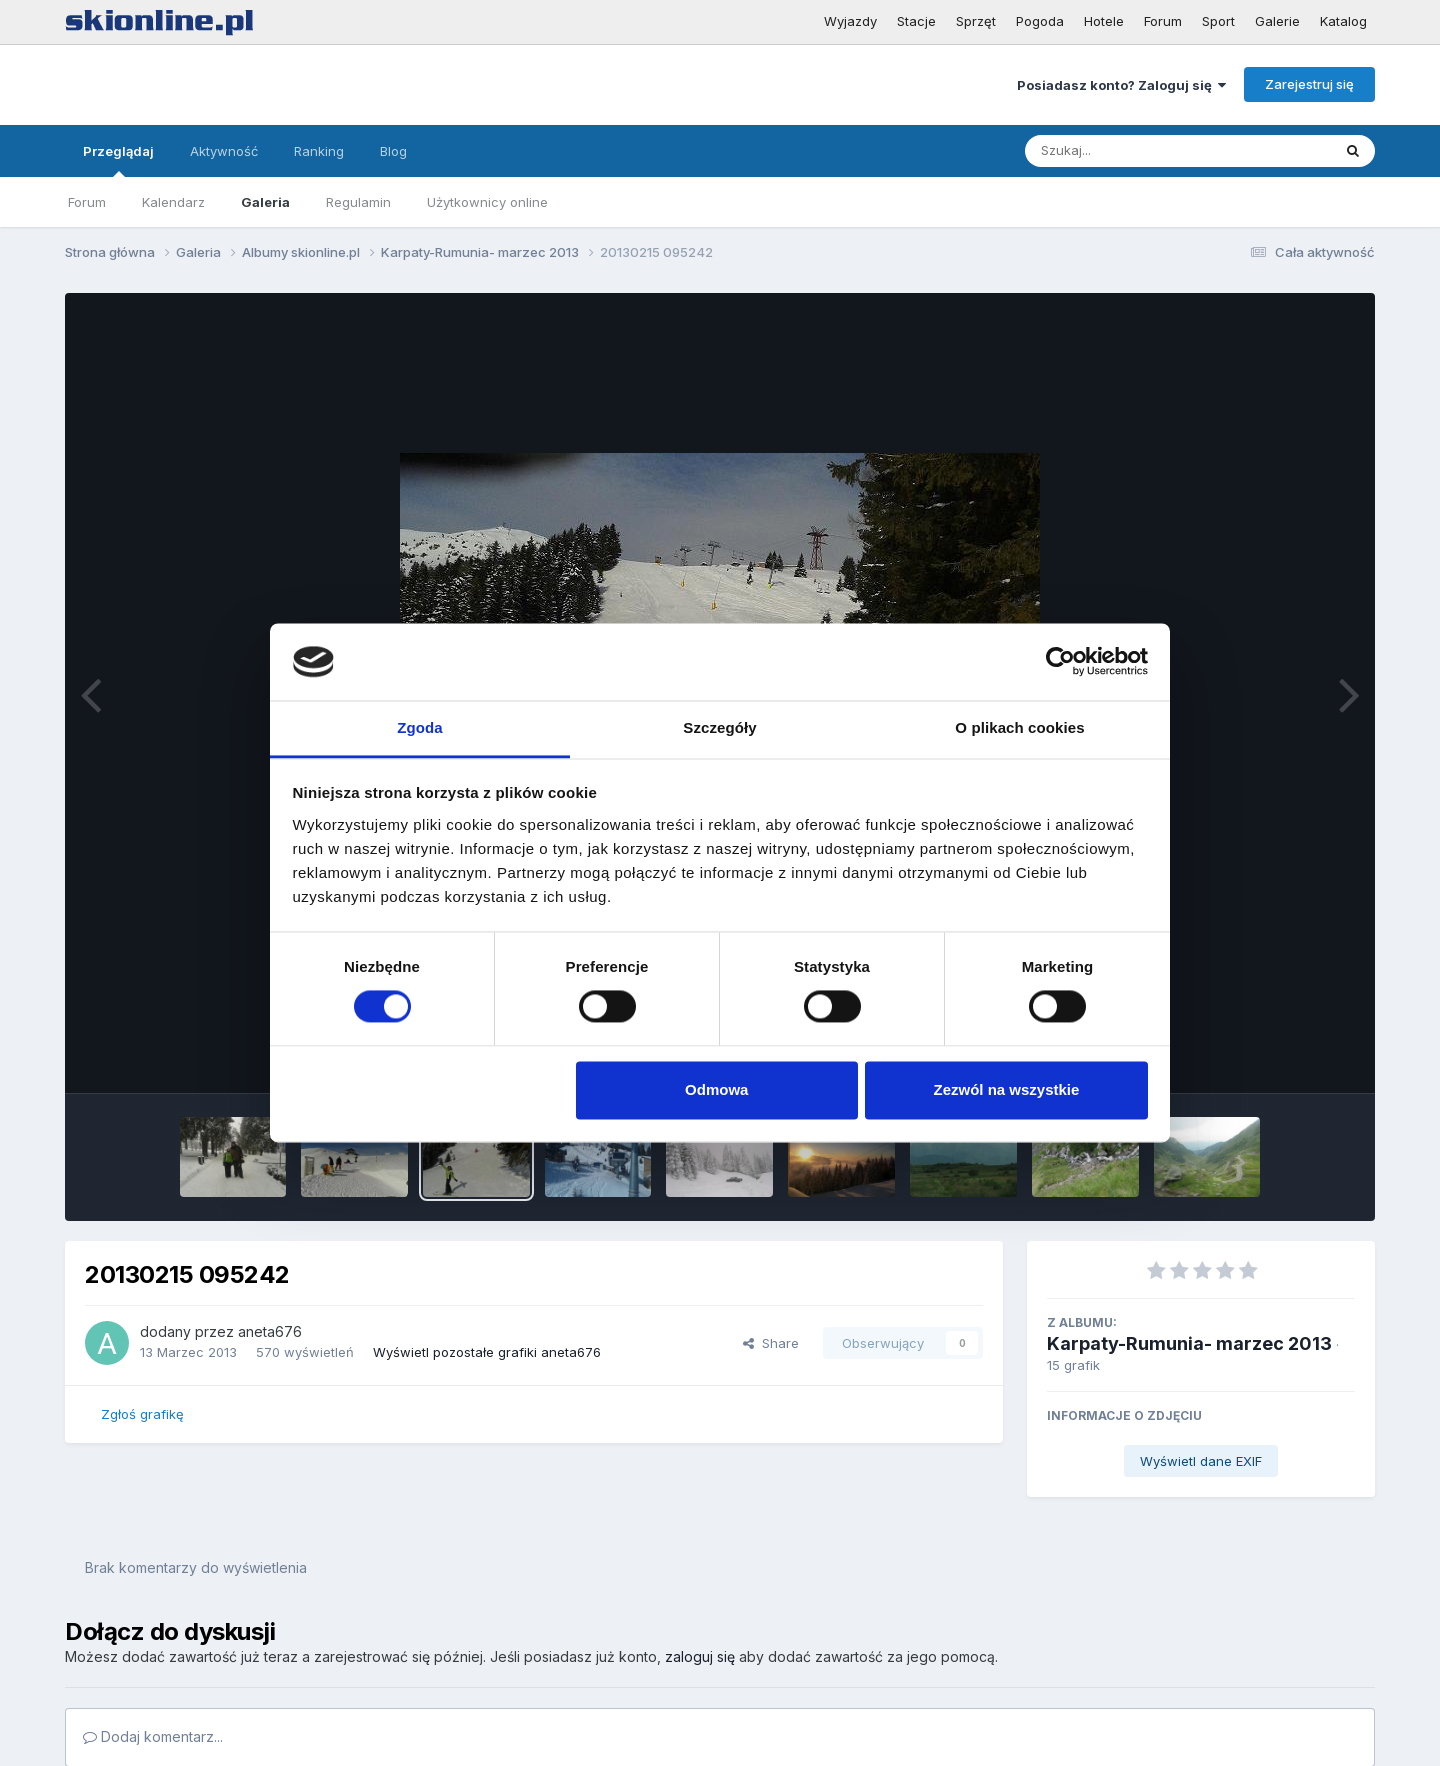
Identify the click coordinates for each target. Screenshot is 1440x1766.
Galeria (265, 202)
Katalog (1343, 21)
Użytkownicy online (487, 202)
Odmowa (716, 1089)
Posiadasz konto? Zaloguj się (1121, 85)
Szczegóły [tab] (719, 727)
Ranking (319, 151)
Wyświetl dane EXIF (1201, 1461)
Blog (393, 151)
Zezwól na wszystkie (1006, 1089)
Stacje (916, 21)
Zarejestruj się (1309, 84)
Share (771, 1343)
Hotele (1104, 21)
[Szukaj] (1129, 151)
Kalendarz (173, 202)
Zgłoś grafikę (142, 1414)
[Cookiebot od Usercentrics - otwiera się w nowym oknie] (1060, 662)
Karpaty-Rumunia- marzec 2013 (1189, 1343)
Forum (1163, 21)
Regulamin (358, 202)
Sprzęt (976, 21)
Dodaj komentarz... (153, 1736)
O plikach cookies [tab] (1019, 727)
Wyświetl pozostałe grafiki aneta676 (487, 1352)
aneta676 (270, 1331)
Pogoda (1040, 21)
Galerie (1277, 21)
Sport (1218, 21)
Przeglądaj (118, 160)
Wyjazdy (850, 21)
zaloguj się (700, 1656)
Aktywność (224, 151)
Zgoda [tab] (420, 727)
